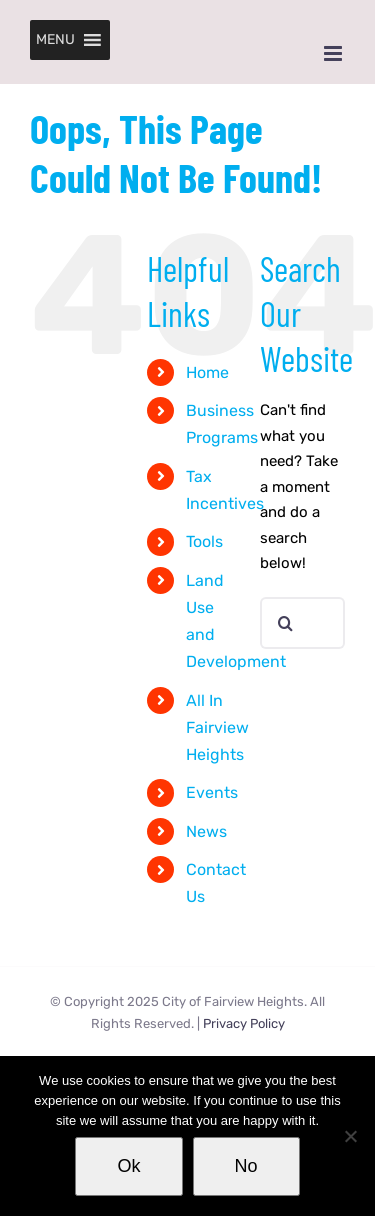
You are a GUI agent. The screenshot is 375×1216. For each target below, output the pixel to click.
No (246, 1166)
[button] (55, 40)
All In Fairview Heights (217, 727)
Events (212, 792)
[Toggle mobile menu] (334, 53)
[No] (350, 1136)
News (206, 831)
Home (207, 372)
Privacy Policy (244, 1023)
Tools (204, 541)
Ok (128, 1166)
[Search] (286, 623)
